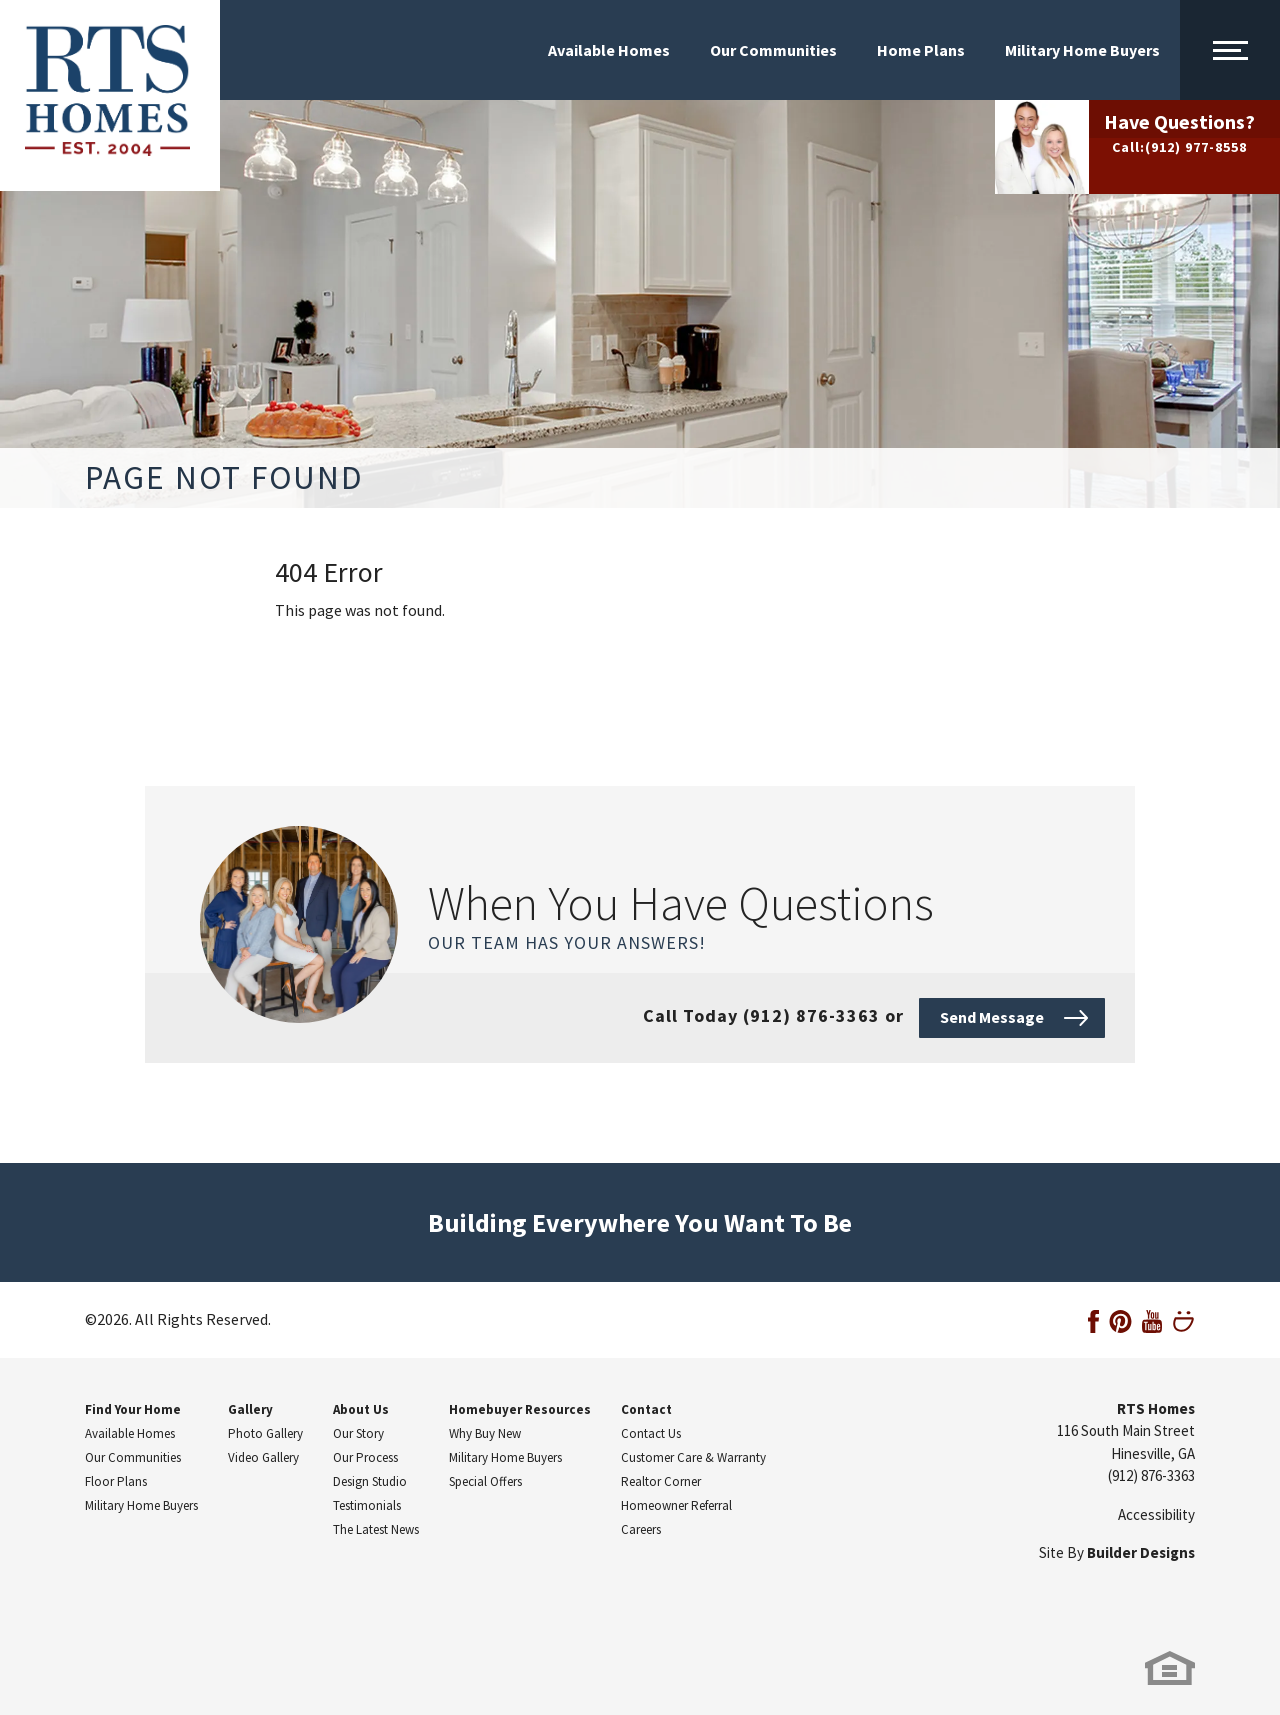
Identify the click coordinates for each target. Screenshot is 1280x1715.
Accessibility (1156, 1514)
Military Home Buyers (1082, 50)
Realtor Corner (661, 1481)
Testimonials (367, 1505)
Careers (641, 1529)
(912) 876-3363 (1151, 1475)
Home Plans (921, 50)
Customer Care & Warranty (693, 1457)
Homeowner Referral (676, 1505)
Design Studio (370, 1481)
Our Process (365, 1457)
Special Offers (485, 1481)
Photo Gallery (265, 1433)
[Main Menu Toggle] (1230, 50)
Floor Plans (116, 1481)
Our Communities (773, 50)
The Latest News (376, 1529)
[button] (1012, 1016)
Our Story (358, 1433)
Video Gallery (263, 1457)
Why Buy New (485, 1433)
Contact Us (651, 1433)
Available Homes (609, 50)
